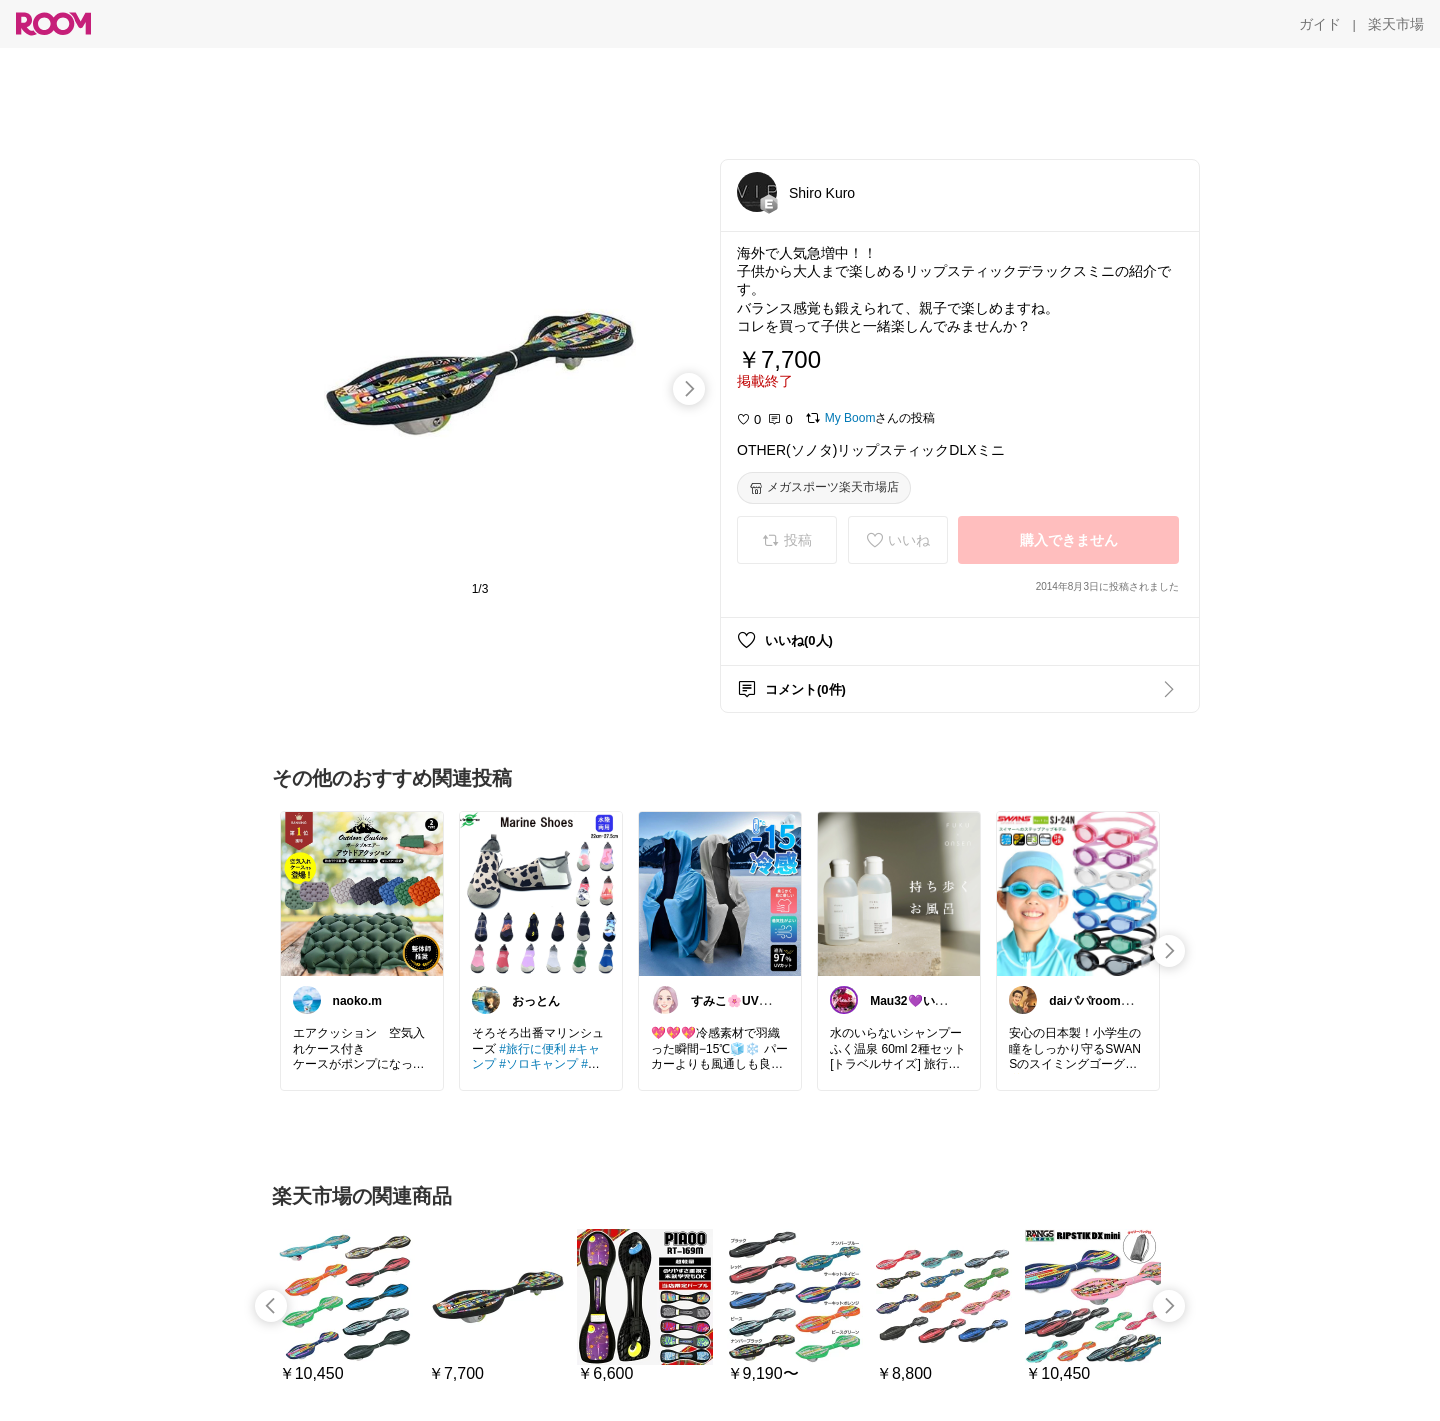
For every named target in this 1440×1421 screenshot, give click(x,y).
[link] (362, 893)
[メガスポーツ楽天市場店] (824, 488)
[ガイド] (1320, 24)
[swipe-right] (689, 389)
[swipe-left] (271, 1306)
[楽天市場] (1396, 24)
